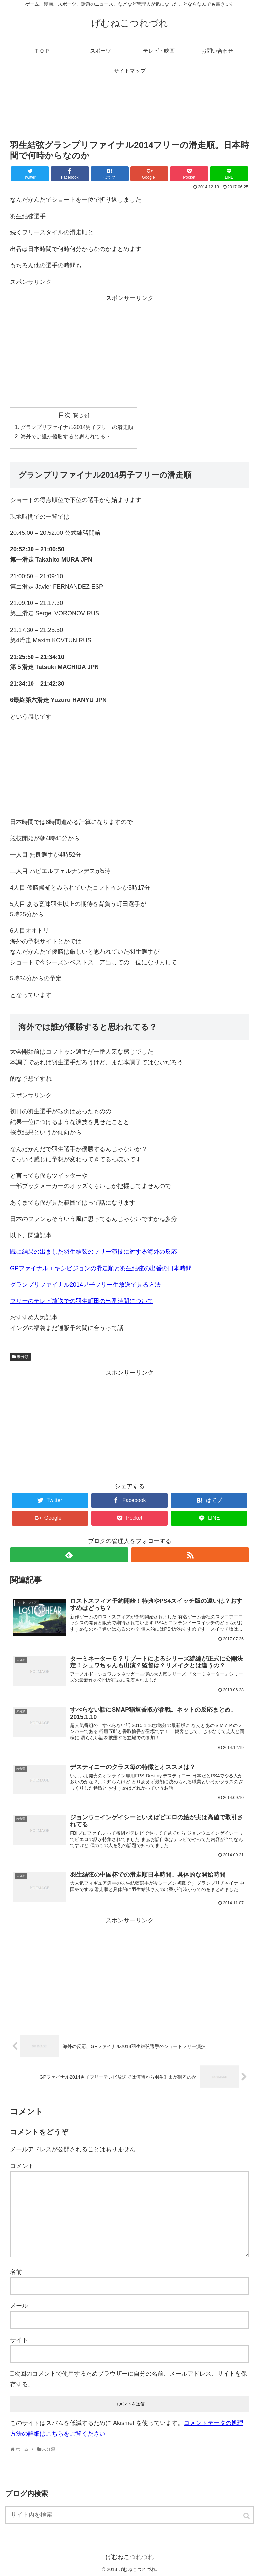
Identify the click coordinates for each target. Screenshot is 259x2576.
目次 (64, 415)
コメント (22, 2166)
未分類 (23, 1356)
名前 (16, 2272)
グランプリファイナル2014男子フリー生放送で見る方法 (85, 1284)
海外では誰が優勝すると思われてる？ (66, 436)
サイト (19, 2340)
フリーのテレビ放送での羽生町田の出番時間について (81, 1301)
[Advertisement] (129, 112)
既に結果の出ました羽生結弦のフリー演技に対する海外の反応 (93, 1251)
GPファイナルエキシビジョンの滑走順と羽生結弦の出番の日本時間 (101, 1268)
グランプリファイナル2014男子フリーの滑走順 (77, 427)
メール (19, 2305)
